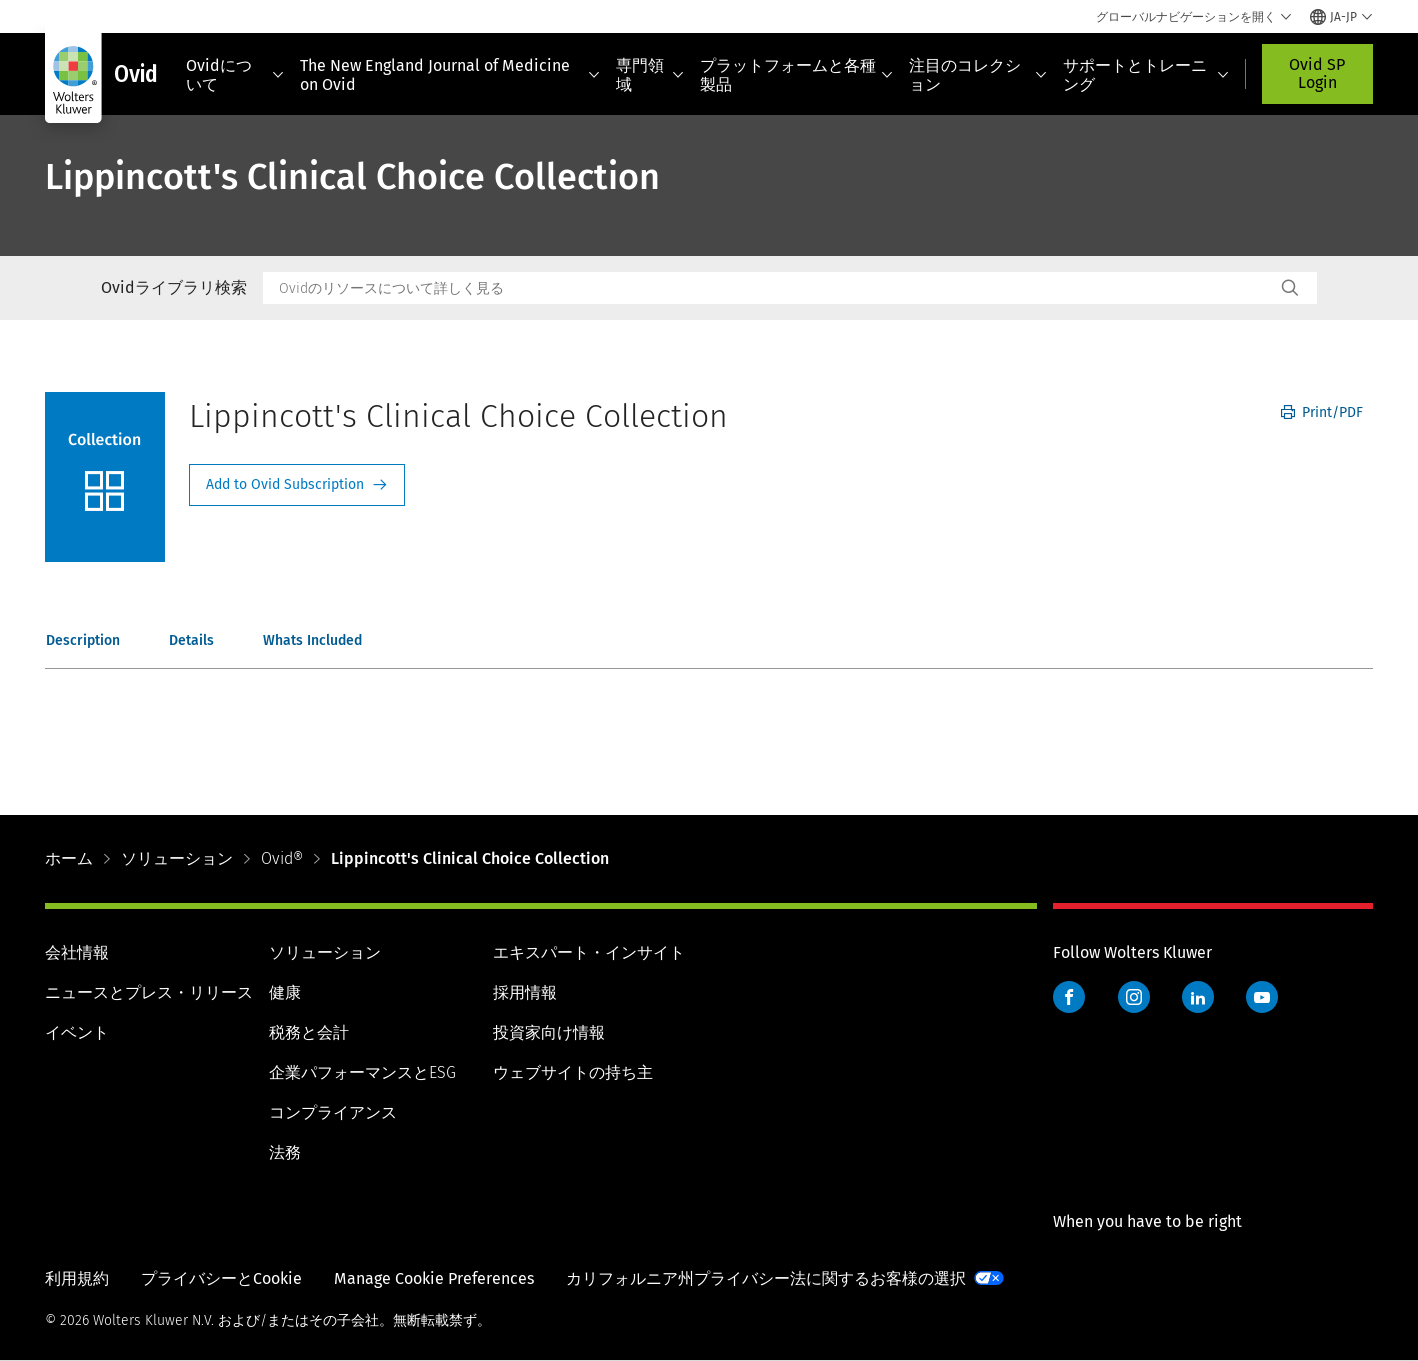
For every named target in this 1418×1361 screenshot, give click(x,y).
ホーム (69, 858)
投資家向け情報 (549, 1032)
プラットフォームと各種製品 (797, 75)
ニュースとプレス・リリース (149, 992)
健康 (285, 992)
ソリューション (177, 858)
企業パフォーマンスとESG (362, 1072)
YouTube (1262, 997)
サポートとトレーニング (1146, 75)
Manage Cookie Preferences (434, 1278)
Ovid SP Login (1317, 73)
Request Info (297, 485)
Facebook (1069, 997)
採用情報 (525, 992)
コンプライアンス (333, 1112)
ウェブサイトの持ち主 (573, 1072)
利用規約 (77, 1278)
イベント (77, 1032)
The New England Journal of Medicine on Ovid (450, 75)
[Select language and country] (1341, 17)
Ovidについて (235, 75)
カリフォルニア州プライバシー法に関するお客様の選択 (766, 1278)
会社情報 (77, 952)
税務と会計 (309, 1032)
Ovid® (282, 858)
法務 (285, 1152)
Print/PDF (1322, 412)
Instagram (1134, 997)
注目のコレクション (978, 75)
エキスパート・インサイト (589, 952)
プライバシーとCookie (221, 1278)
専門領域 (650, 75)
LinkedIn (1198, 997)
